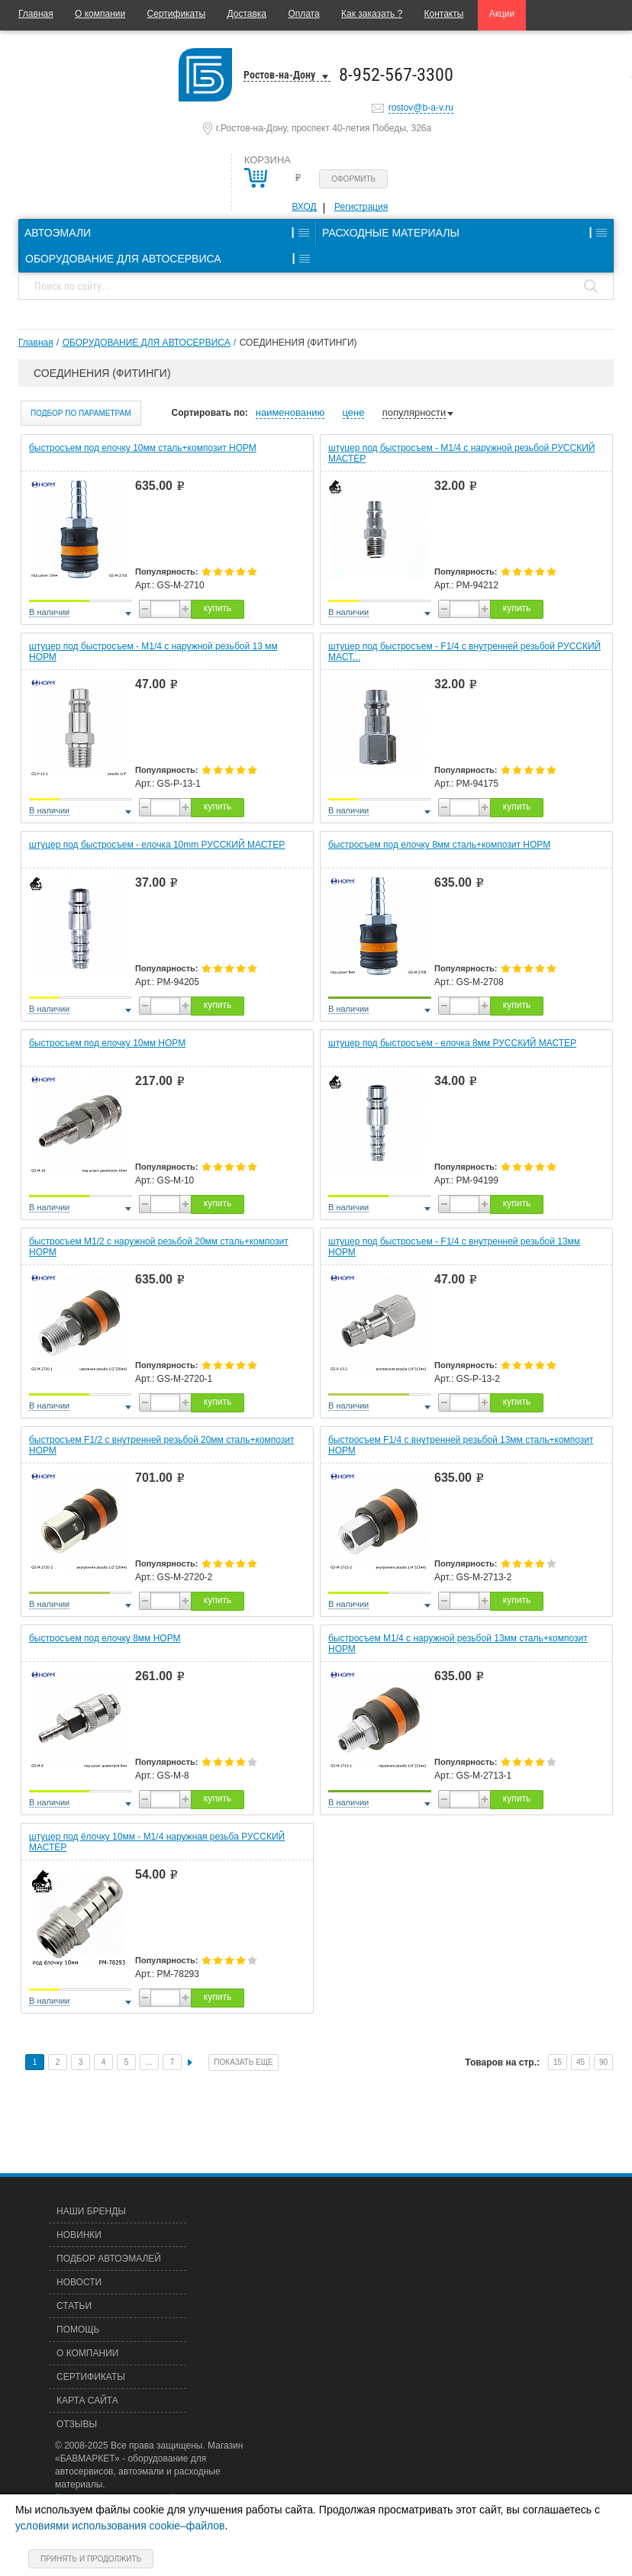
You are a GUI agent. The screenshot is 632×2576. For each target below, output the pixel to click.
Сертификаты (176, 13)
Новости (79, 2282)
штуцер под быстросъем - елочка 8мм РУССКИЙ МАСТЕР (452, 1043)
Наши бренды (91, 2211)
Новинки (79, 2235)
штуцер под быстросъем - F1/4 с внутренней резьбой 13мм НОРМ (454, 1246)
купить (217, 608)
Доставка (246, 13)
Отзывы (76, 2424)
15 (557, 2062)
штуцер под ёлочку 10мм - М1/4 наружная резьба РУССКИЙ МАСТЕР (157, 1842)
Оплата (303, 13)
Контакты (444, 13)
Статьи (74, 2306)
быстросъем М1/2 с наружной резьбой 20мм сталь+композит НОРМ (159, 1246)
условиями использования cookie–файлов (120, 2526)
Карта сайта (87, 2400)
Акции (502, 13)
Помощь (77, 2329)
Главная (35, 13)
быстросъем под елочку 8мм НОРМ (105, 1638)
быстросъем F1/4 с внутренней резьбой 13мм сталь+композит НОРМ (461, 1445)
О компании (100, 13)
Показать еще (243, 2062)
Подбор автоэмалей (108, 2258)
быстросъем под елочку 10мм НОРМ (107, 1043)
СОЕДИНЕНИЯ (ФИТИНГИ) (298, 342)
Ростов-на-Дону (279, 75)
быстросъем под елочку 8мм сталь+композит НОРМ (439, 844)
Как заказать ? (371, 13)
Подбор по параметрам (81, 413)
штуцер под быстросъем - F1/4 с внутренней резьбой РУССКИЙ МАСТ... (464, 651)
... (149, 2062)
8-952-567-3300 (396, 74)
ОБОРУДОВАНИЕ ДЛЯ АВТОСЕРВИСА (147, 342)
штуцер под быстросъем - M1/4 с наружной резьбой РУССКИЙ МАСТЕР (461, 453)
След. (190, 2062)
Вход (304, 206)
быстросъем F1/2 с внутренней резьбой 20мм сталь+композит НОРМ (162, 1445)
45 (580, 2062)
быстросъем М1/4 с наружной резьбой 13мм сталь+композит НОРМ (458, 1643)
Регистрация (361, 206)
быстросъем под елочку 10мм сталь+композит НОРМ (142, 448)
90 (603, 2062)
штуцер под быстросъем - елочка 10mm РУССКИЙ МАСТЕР (157, 844)
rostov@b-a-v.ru (421, 107)
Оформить (353, 179)
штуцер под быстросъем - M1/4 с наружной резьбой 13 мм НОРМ (153, 651)
